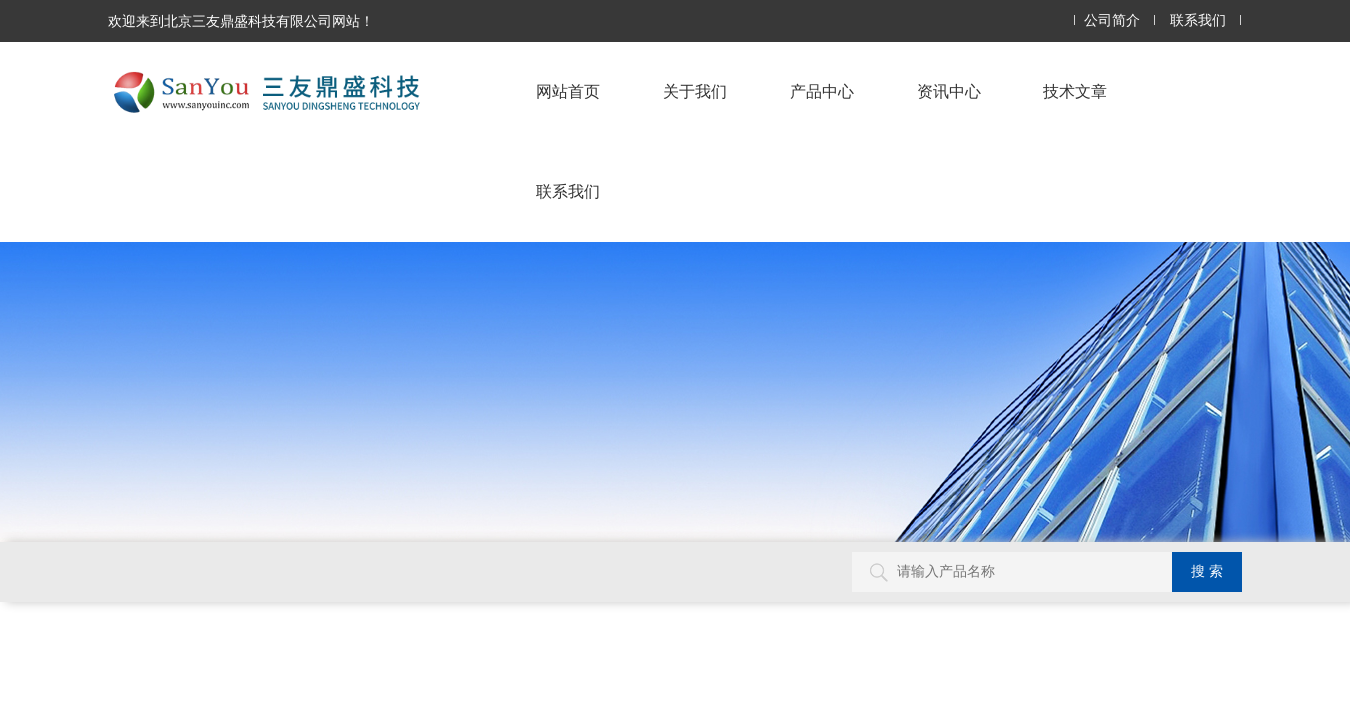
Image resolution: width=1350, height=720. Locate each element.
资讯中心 (949, 91)
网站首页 (568, 91)
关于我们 (695, 91)
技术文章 (1075, 91)
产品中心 (822, 91)
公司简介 (1112, 20)
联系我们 (1198, 20)
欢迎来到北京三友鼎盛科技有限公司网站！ (241, 21)
